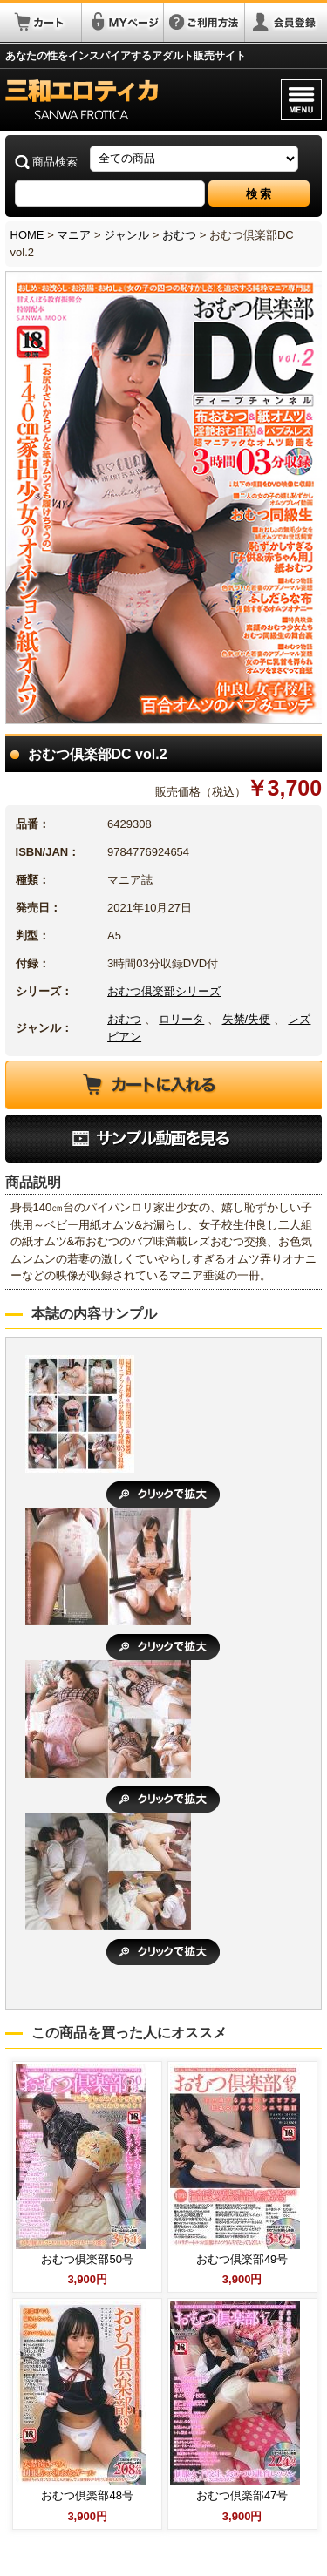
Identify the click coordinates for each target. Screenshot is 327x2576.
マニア (74, 234)
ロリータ (181, 1019)
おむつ (179, 234)
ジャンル (126, 234)
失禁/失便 (246, 1019)
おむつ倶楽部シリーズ (164, 991)
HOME (27, 234)
